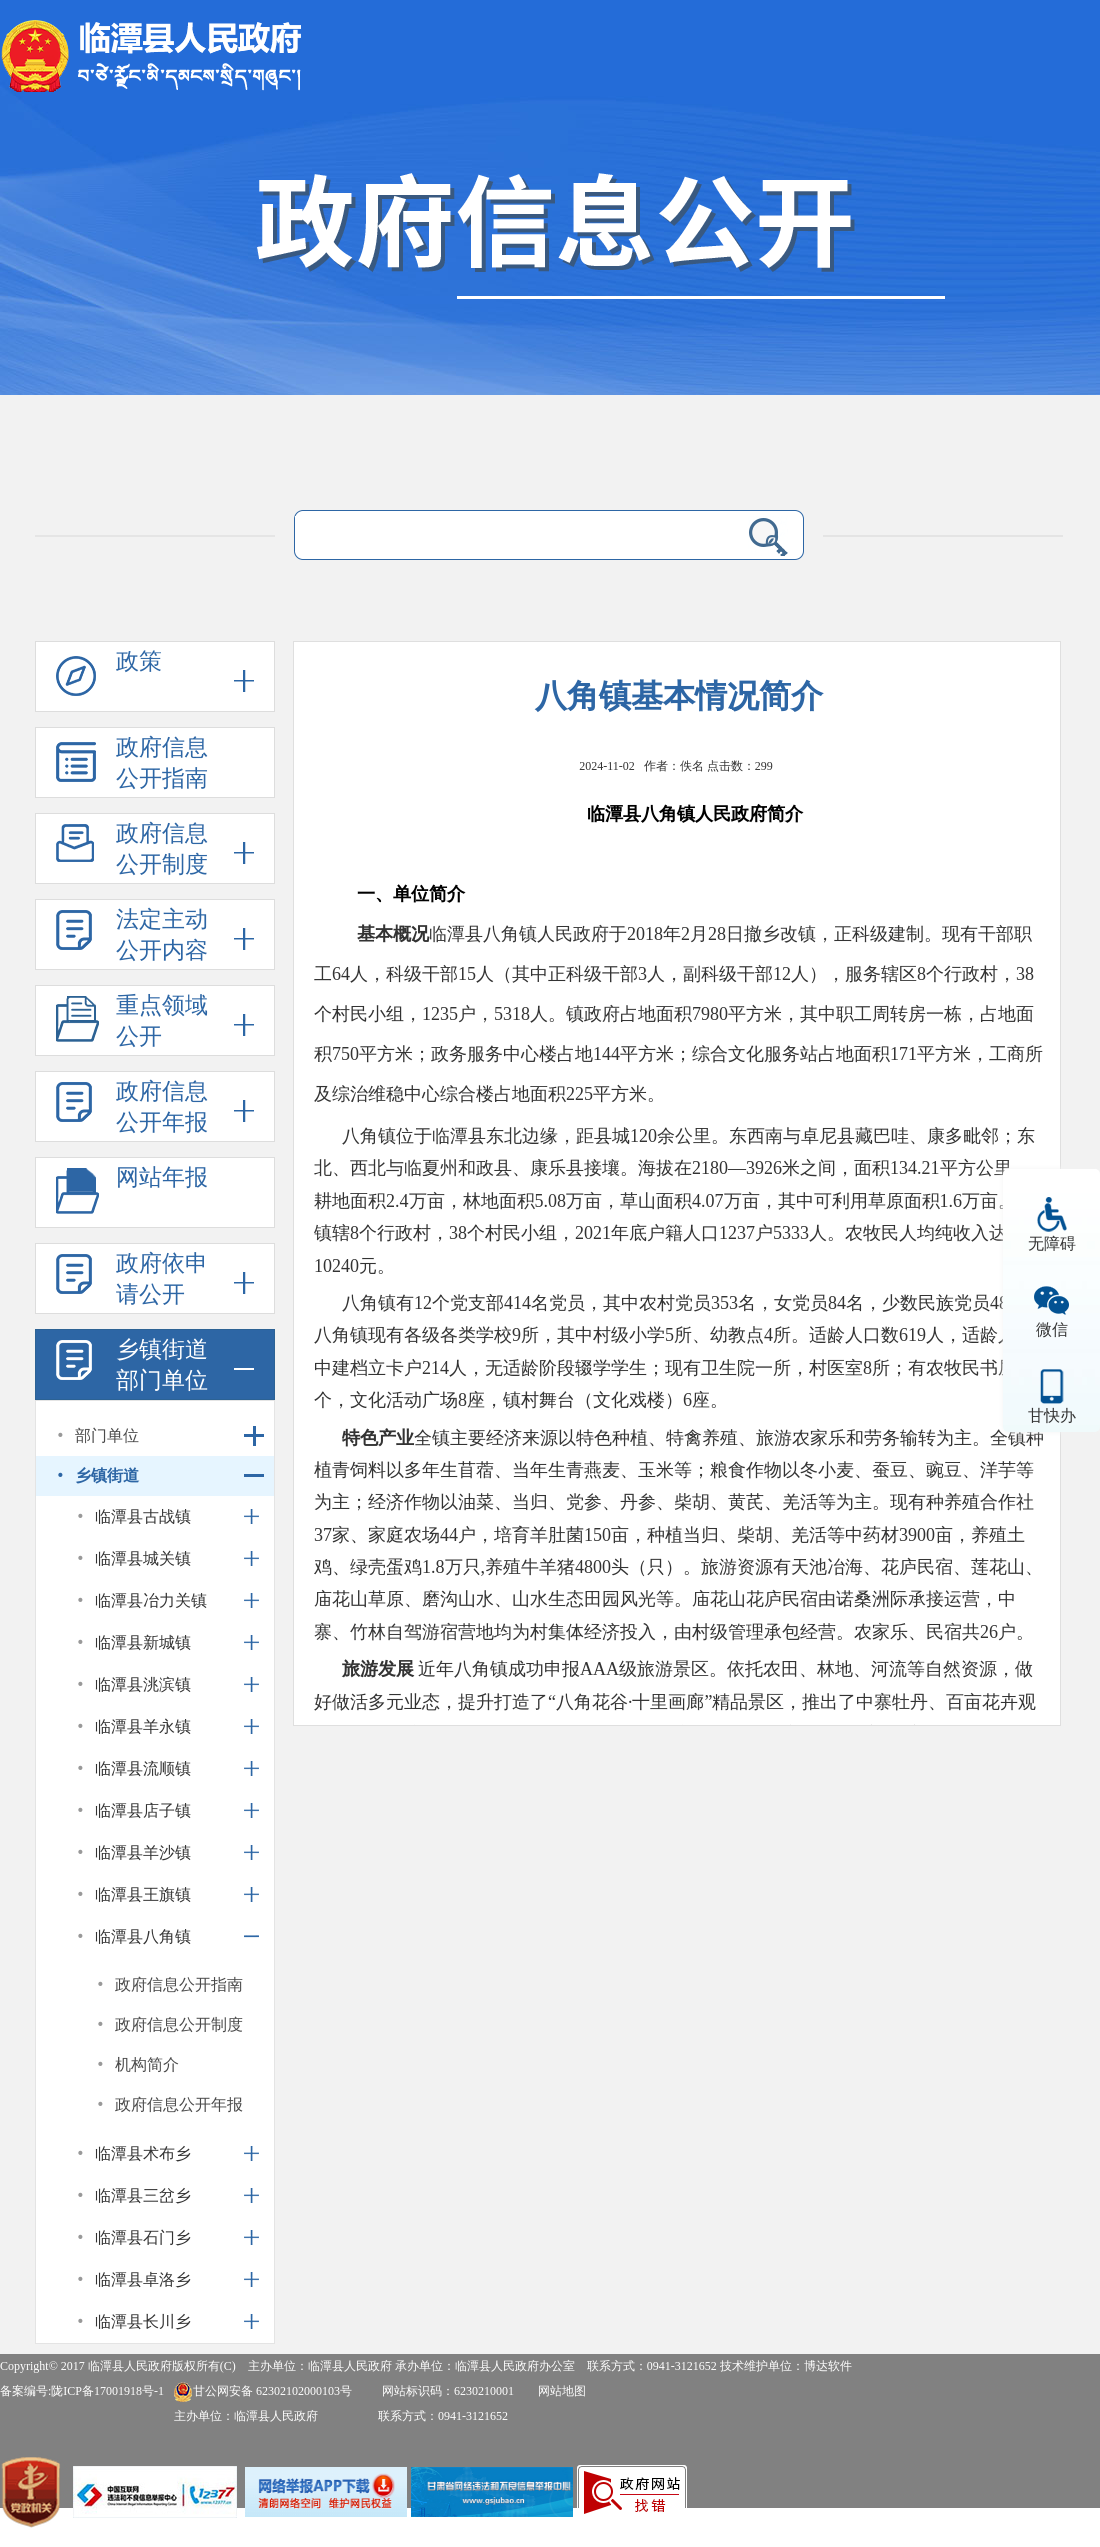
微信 (1052, 1329)
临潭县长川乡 (143, 2321)
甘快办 (1052, 1415)
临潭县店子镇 (143, 1810)
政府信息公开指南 (162, 763)
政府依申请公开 (162, 1279)
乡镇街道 (107, 1475)
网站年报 (162, 1177)
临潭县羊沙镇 (143, 1852)
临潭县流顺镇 (143, 1768)
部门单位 (107, 1435)
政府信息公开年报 (162, 1107)
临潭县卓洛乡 (143, 2279)
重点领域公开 (162, 1021)
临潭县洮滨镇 (143, 1684)
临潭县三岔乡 (143, 2195)
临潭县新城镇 (143, 1642)
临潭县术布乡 (143, 2153)
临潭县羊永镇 (143, 1726)
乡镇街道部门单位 (162, 1365)
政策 (139, 661)
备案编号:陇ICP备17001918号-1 (82, 2391)
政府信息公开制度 (162, 849)
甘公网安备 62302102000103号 (262, 2391)
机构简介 (147, 2064)
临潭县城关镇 (143, 1558)
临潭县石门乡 (143, 2237)
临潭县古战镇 (143, 1516)
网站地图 (562, 2391)
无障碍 (1052, 1243)
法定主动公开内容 (162, 935)
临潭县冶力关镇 (151, 1600)
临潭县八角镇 (143, 1936)
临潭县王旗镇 (143, 1894)
